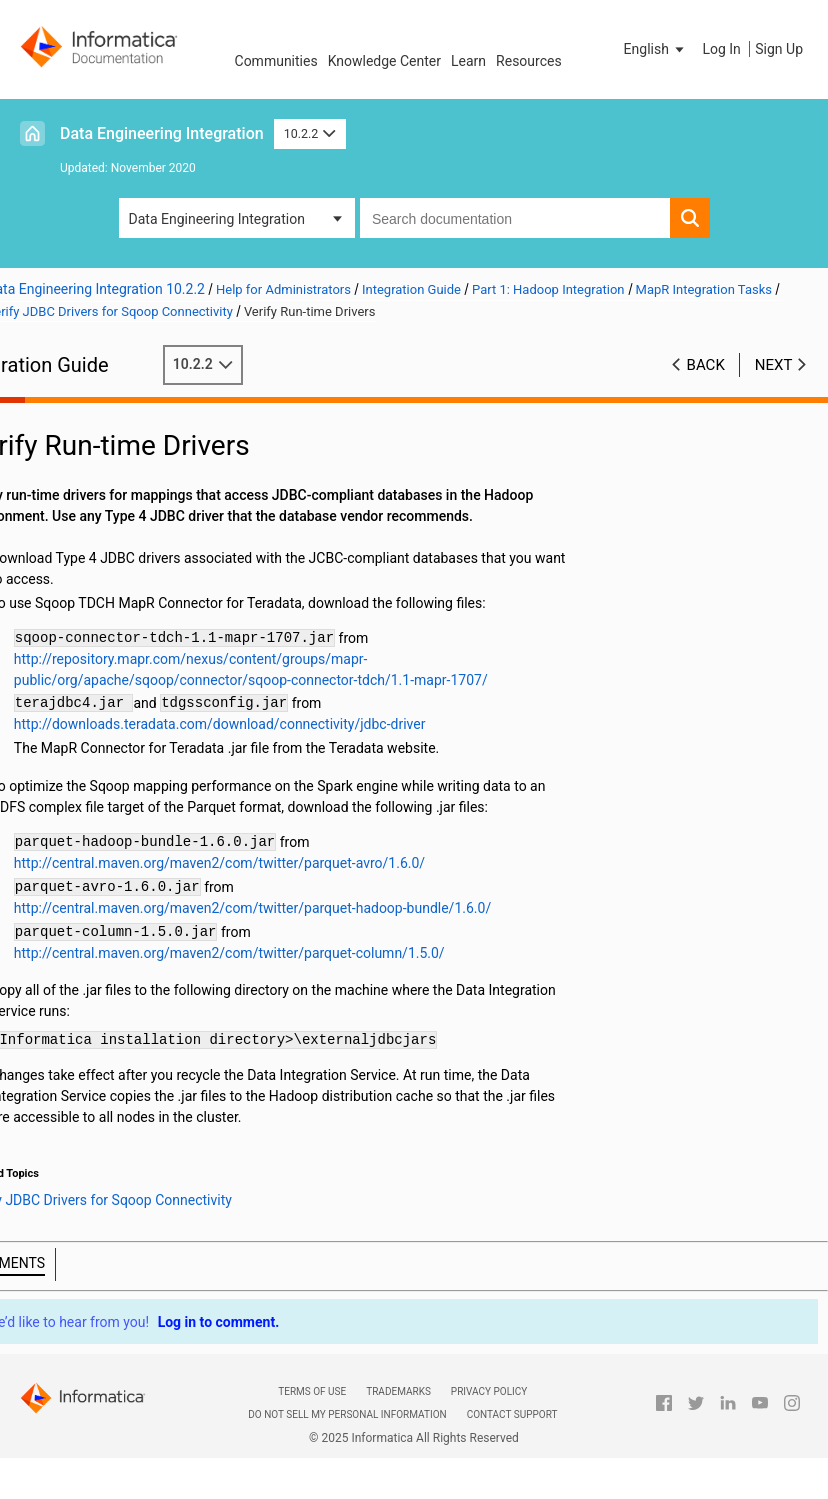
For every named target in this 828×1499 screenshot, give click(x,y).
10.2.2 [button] (310, 133)
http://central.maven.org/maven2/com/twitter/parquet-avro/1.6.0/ (284, 863)
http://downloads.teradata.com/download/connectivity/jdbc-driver (285, 724)
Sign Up (779, 49)
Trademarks (398, 1391)
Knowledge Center (384, 61)
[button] (656, 49)
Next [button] (774, 365)
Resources (529, 61)
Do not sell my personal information (347, 1414)
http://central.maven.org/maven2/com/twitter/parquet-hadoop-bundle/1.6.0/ (317, 908)
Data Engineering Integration (162, 133)
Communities (276, 61)
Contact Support (512, 1414)
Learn (468, 61)
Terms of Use (312, 1391)
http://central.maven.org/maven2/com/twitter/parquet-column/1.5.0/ (294, 953)
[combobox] (515, 218)
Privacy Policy (489, 1391)
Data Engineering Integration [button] (217, 219)
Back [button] (706, 365)
